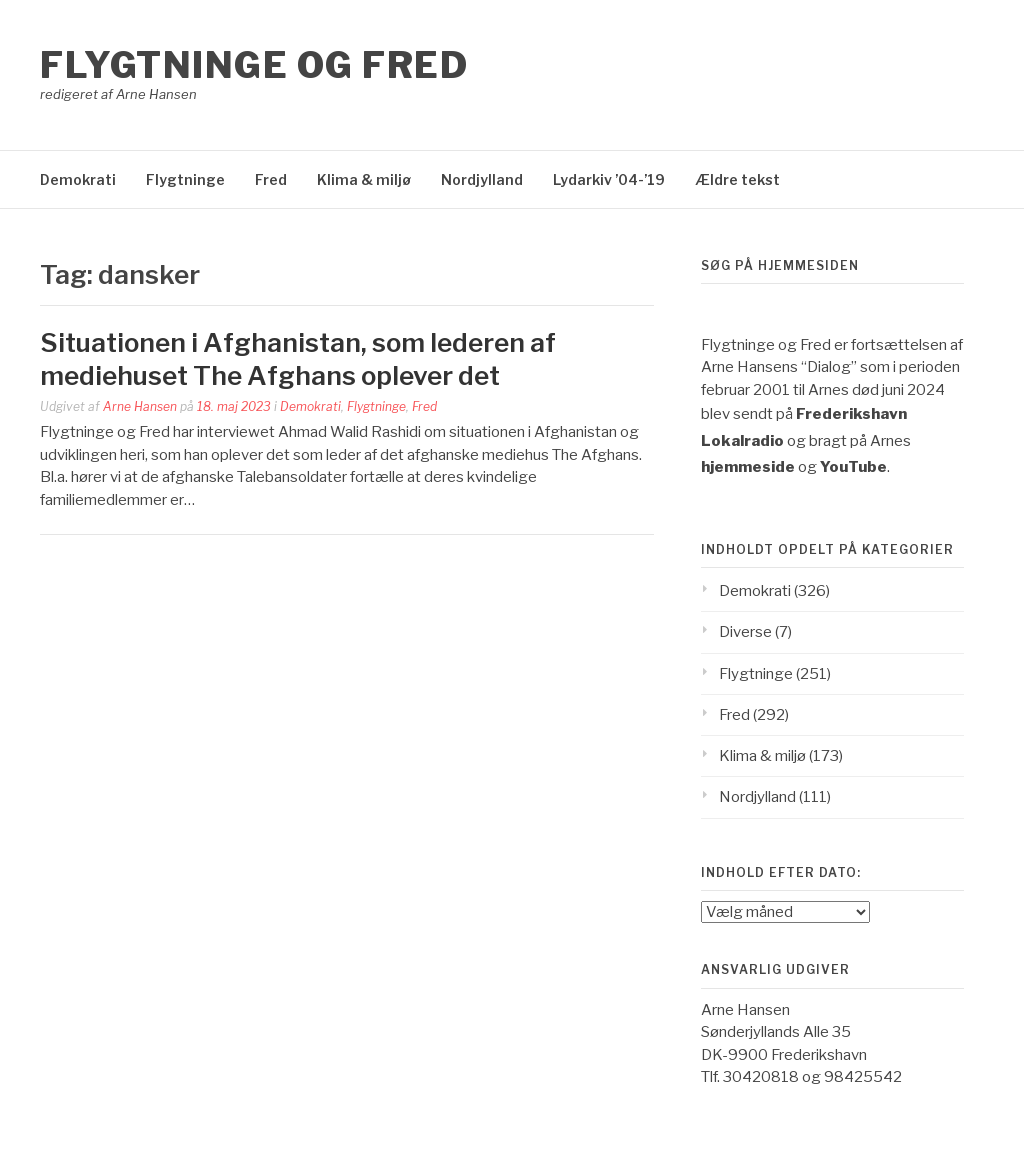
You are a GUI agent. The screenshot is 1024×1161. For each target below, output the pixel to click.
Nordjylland (482, 179)
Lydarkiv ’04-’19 (609, 179)
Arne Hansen (140, 406)
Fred (271, 179)
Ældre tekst (737, 179)
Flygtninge (185, 179)
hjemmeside (748, 467)
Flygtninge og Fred (254, 65)
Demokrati (78, 179)
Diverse (745, 632)
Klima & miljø (364, 179)
